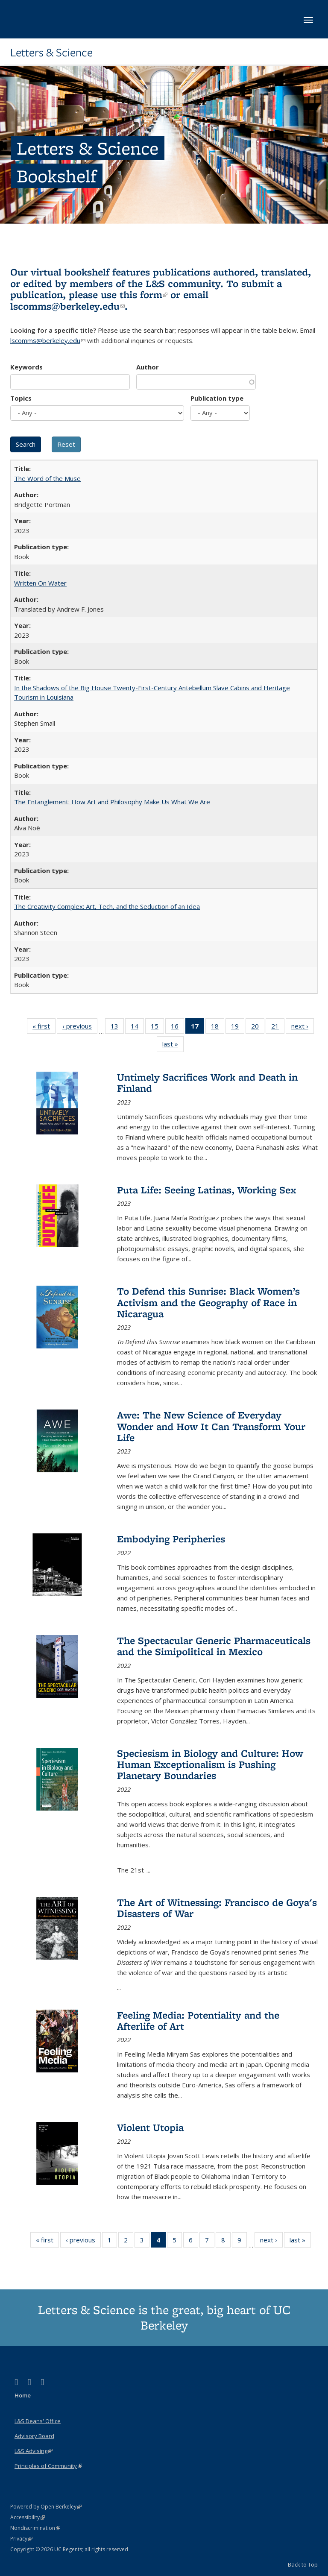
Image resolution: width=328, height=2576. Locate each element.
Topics (21, 398)
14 (137, 1027)
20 (257, 1027)
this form (143, 294)
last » (173, 1045)
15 (157, 1027)
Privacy (21, 2538)
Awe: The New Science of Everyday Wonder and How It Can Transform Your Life (211, 1426)
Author (147, 367)
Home (23, 2395)
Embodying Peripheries (171, 1538)
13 (117, 1027)
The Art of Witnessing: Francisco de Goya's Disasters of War (217, 1908)
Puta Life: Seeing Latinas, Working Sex (206, 1189)
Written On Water (40, 583)
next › (302, 1027)
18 (217, 1027)
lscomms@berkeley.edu (67, 306)
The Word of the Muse (47, 478)
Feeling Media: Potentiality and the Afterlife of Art (198, 2020)
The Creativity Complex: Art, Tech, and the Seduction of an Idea (107, 906)
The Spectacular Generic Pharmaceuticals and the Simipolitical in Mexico (213, 1646)
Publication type (216, 398)
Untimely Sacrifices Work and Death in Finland (207, 1082)
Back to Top (303, 2564)
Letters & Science (51, 52)
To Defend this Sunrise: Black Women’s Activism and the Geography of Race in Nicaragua (208, 1302)
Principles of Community (48, 2466)
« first (44, 1027)
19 (237, 1027)
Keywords (26, 367)
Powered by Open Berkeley (46, 2506)
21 (277, 1027)
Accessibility (27, 2517)
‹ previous (79, 1027)
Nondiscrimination (35, 2528)
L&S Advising (34, 2451)
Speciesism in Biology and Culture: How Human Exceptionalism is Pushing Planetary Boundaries (210, 1764)
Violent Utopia (150, 2127)
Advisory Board (34, 2436)
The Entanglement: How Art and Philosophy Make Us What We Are (112, 801)
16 (177, 1027)
